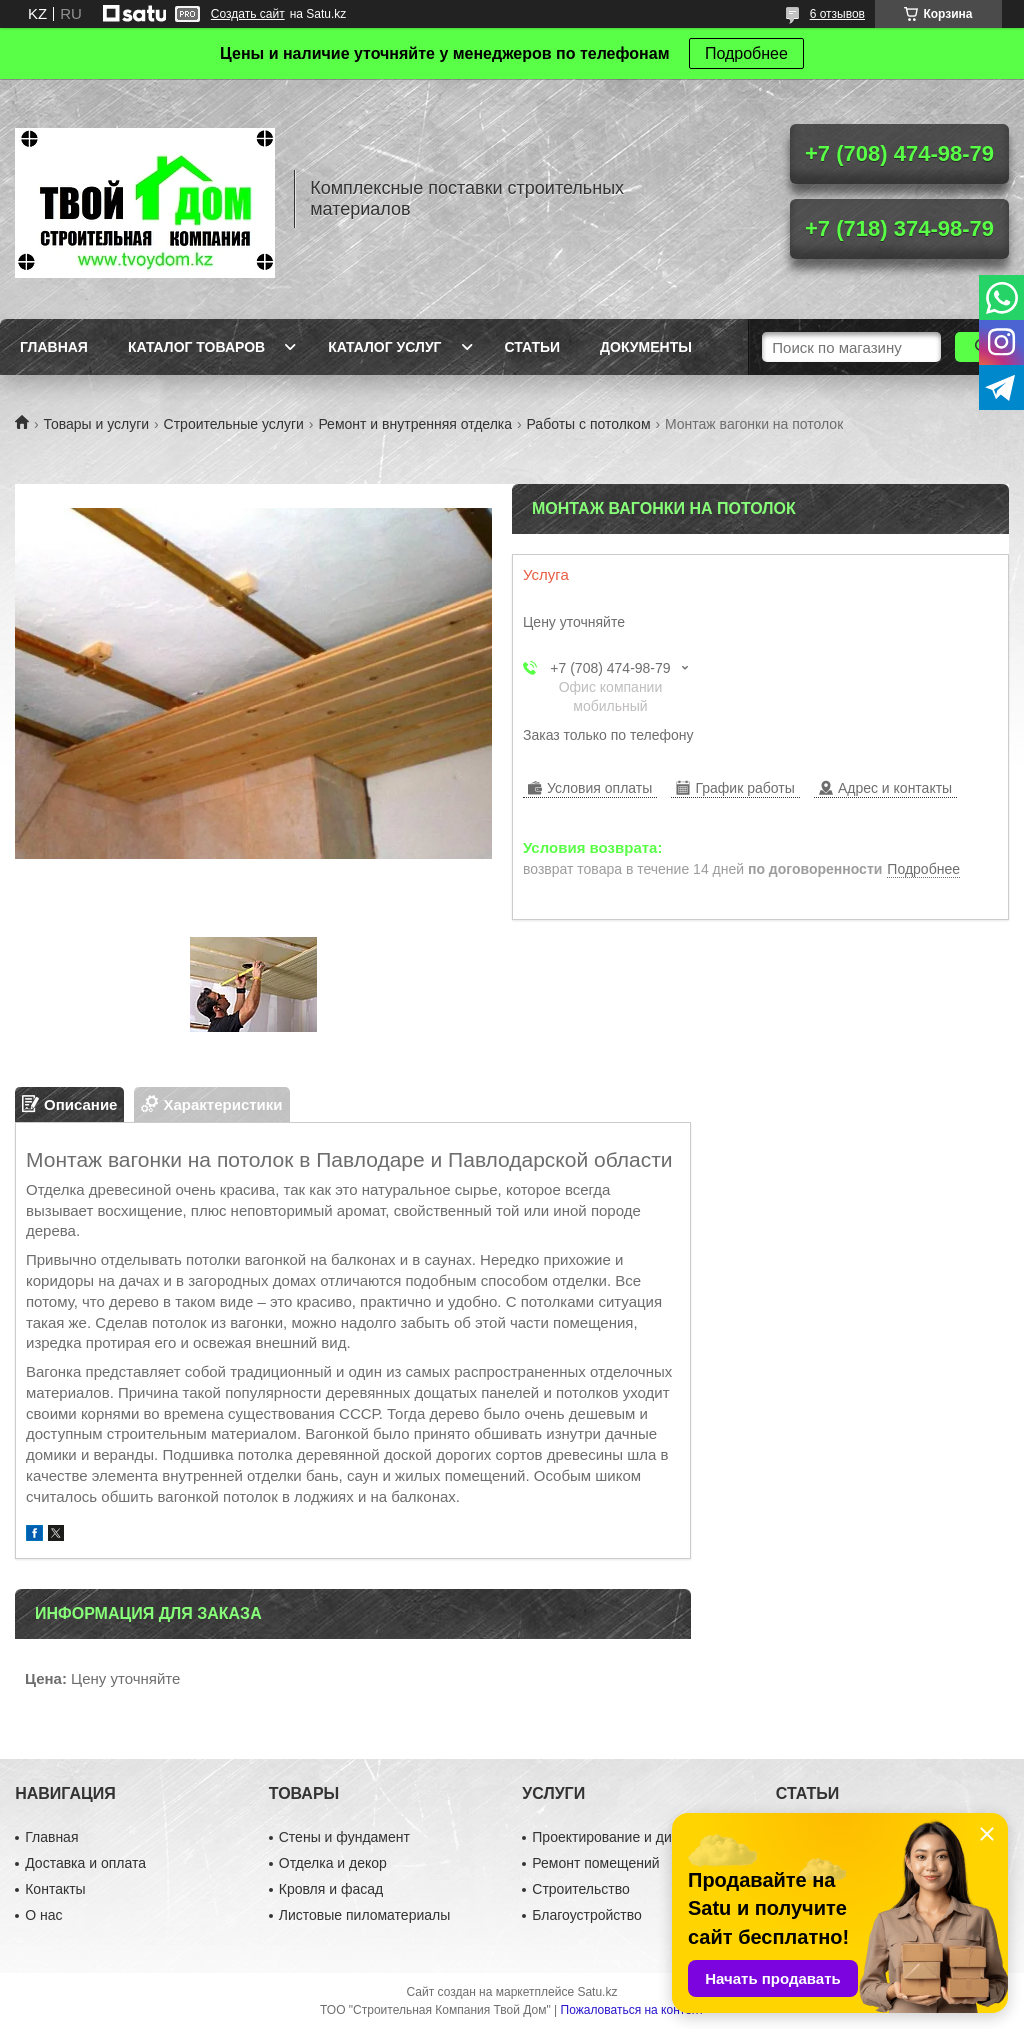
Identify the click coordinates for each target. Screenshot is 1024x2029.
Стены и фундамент (344, 1837)
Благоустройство (587, 1915)
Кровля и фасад (331, 1889)
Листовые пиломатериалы (365, 1915)
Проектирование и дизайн (616, 1837)
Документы (646, 347)
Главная (54, 347)
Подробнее (746, 53)
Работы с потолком (588, 424)
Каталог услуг (384, 347)
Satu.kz (597, 1992)
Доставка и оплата (85, 1863)
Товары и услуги (96, 424)
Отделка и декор (333, 1863)
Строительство (580, 1889)
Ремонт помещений (595, 1863)
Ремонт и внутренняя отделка (415, 424)
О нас (43, 1915)
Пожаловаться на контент (632, 2010)
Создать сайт (248, 14)
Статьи (533, 347)
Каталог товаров (196, 347)
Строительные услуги (234, 424)
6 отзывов (837, 14)
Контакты (55, 1889)
